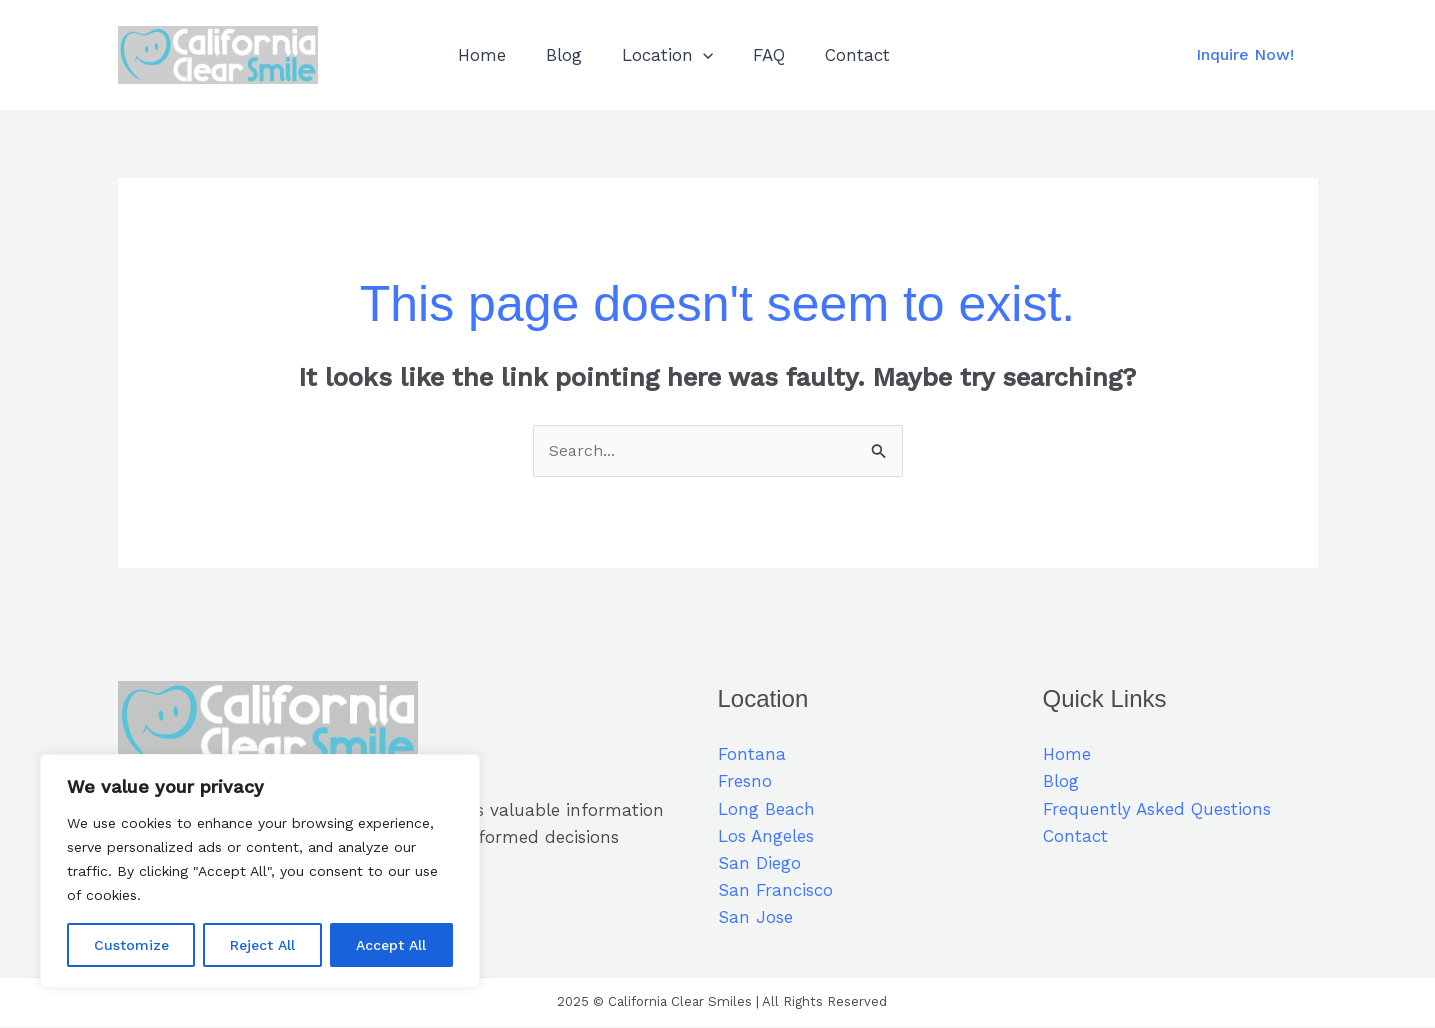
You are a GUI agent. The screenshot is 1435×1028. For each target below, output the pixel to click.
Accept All (391, 945)
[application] (688, 55)
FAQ (748, 55)
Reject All (262, 945)
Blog (555, 55)
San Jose (755, 919)
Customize (131, 945)
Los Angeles (766, 837)
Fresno (745, 783)
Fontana (752, 755)
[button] (1245, 55)
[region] (260, 871)
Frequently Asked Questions (1157, 810)
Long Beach (766, 810)
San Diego (759, 864)
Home (479, 55)
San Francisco (775, 891)
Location (652, 55)
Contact (830, 55)
